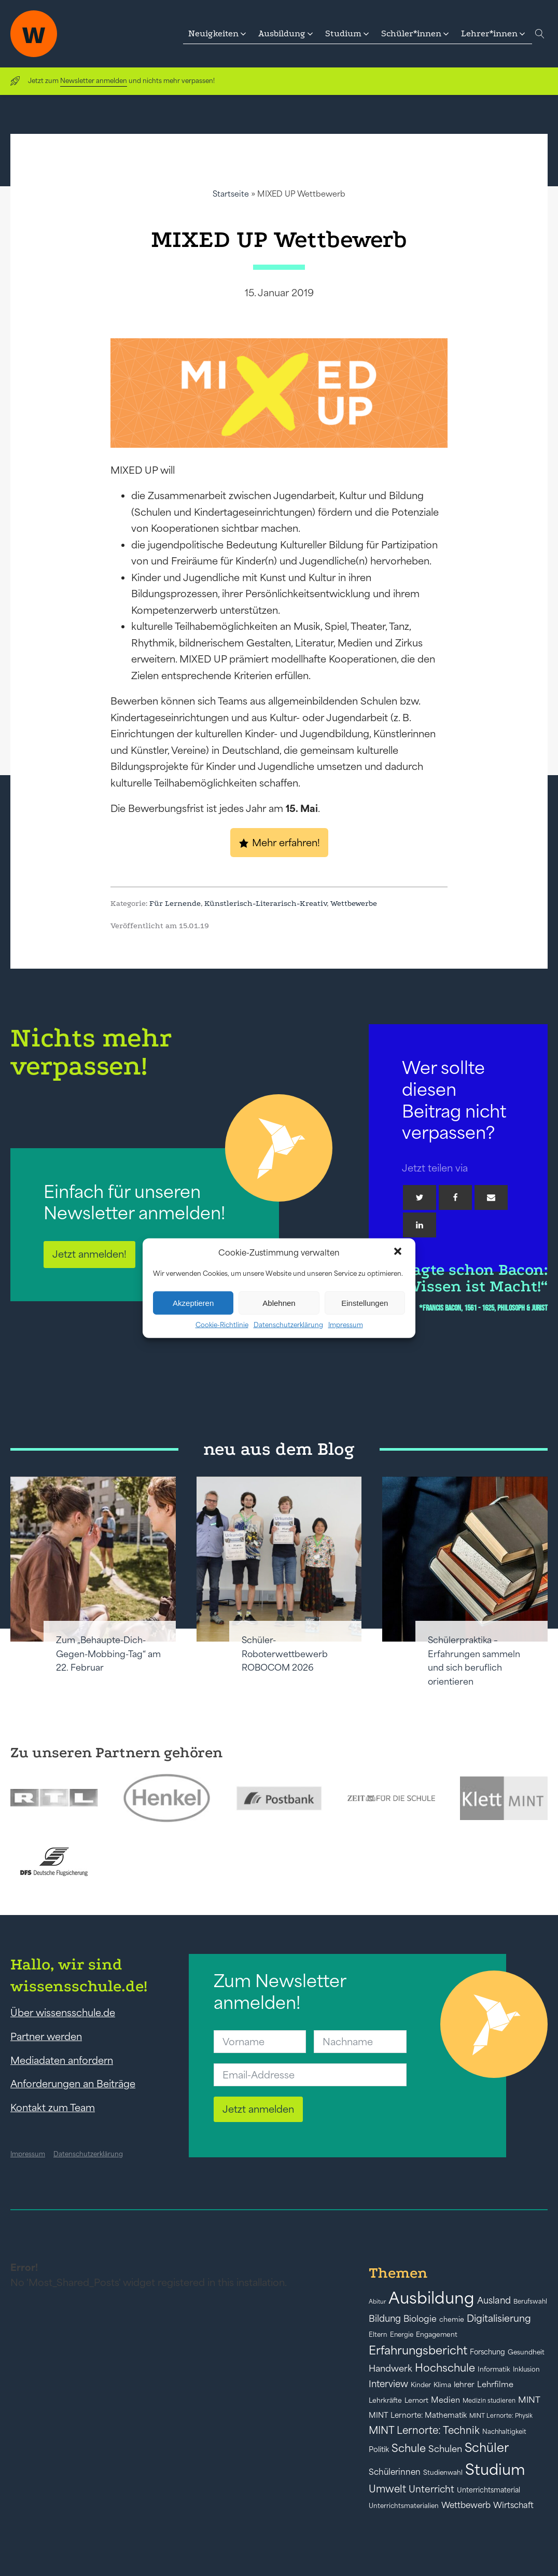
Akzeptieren (193, 1302)
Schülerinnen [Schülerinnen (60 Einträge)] (395, 2471)
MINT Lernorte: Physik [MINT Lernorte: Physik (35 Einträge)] (501, 2415)
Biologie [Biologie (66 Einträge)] (420, 2318)
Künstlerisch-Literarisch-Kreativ (265, 903)
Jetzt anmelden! (89, 1254)
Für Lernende (175, 903)
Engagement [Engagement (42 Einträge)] (436, 2334)
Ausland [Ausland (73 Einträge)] (494, 2300)
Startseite (231, 193)
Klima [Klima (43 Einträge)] (442, 2385)
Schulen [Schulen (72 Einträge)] (445, 2449)
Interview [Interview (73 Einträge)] (388, 2384)
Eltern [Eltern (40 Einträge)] (378, 2334)
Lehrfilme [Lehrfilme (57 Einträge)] (495, 2384)
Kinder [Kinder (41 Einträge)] (421, 2385)
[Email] (491, 1197)
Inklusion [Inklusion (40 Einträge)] (526, 2369)
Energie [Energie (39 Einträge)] (401, 2334)
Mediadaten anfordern (61, 2060)
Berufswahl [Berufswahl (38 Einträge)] (530, 2301)
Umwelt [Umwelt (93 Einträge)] (387, 2489)
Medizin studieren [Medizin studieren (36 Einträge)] (489, 2400)
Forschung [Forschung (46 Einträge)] (487, 2352)
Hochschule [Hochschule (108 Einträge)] (445, 2368)
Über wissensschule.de (62, 2012)
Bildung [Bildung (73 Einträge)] (385, 2318)
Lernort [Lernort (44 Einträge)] (416, 2400)
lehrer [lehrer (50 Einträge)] (464, 2384)
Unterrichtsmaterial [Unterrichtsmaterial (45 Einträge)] (488, 2490)
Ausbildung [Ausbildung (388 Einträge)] (431, 2298)
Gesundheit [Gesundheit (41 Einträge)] (526, 2352)
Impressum (345, 1325)
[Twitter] (419, 1197)
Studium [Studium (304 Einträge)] (495, 2469)
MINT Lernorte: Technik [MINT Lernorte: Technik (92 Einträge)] (424, 2430)
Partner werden (46, 2036)
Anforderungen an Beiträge (72, 2083)
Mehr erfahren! (286, 842)
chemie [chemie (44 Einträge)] (451, 2319)
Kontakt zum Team (52, 2107)
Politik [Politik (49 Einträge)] (379, 2449)
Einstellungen (364, 1302)
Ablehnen (278, 1302)
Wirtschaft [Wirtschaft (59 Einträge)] (513, 2505)
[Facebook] (455, 1197)
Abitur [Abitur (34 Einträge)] (377, 2301)
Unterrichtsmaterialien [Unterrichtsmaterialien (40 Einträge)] (404, 2506)
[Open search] (540, 34)
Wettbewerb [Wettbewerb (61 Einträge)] (466, 2505)
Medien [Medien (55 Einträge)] (445, 2399)
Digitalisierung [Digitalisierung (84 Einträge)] (499, 2318)
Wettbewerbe (353, 903)
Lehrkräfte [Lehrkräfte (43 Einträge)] (385, 2400)
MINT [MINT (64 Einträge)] (529, 2399)
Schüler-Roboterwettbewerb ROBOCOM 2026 (285, 1654)
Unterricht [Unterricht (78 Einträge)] (431, 2489)
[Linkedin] (419, 1225)
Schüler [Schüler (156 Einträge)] (487, 2448)
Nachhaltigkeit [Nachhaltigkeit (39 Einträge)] (504, 2431)
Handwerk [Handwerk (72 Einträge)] (390, 2368)
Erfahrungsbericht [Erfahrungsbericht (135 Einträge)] (418, 2350)
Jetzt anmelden (258, 2109)
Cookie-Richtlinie (222, 1325)
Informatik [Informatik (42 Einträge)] (494, 2369)
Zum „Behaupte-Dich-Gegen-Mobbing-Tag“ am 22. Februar (108, 1654)
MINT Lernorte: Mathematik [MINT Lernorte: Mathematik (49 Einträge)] (418, 2415)
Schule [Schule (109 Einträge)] (409, 2448)
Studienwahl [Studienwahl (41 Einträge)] (443, 2472)
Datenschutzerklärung (288, 1325)
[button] (399, 1252)
